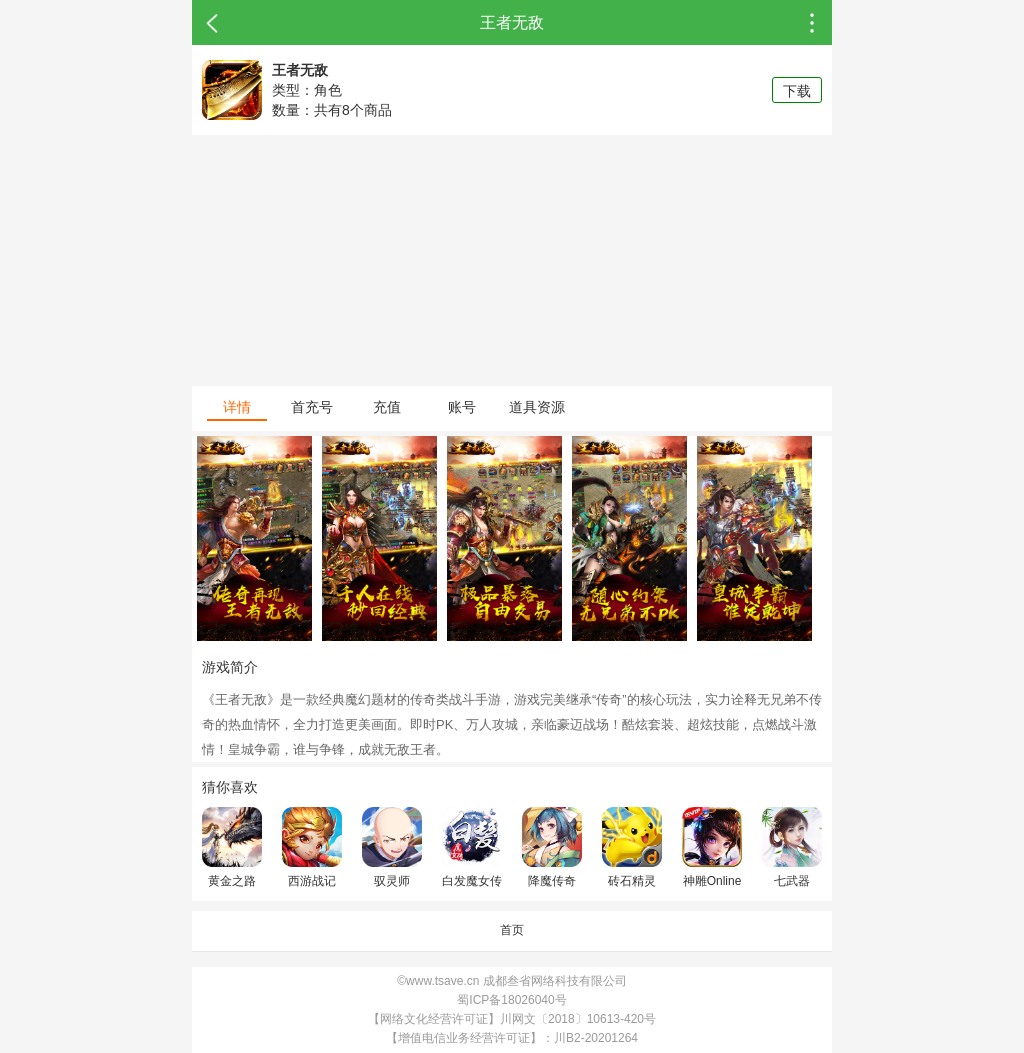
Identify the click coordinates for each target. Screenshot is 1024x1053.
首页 (512, 930)
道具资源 (537, 407)
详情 (237, 407)
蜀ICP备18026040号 (511, 1000)
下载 (797, 91)
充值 (387, 407)
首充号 (312, 407)
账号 (462, 407)
